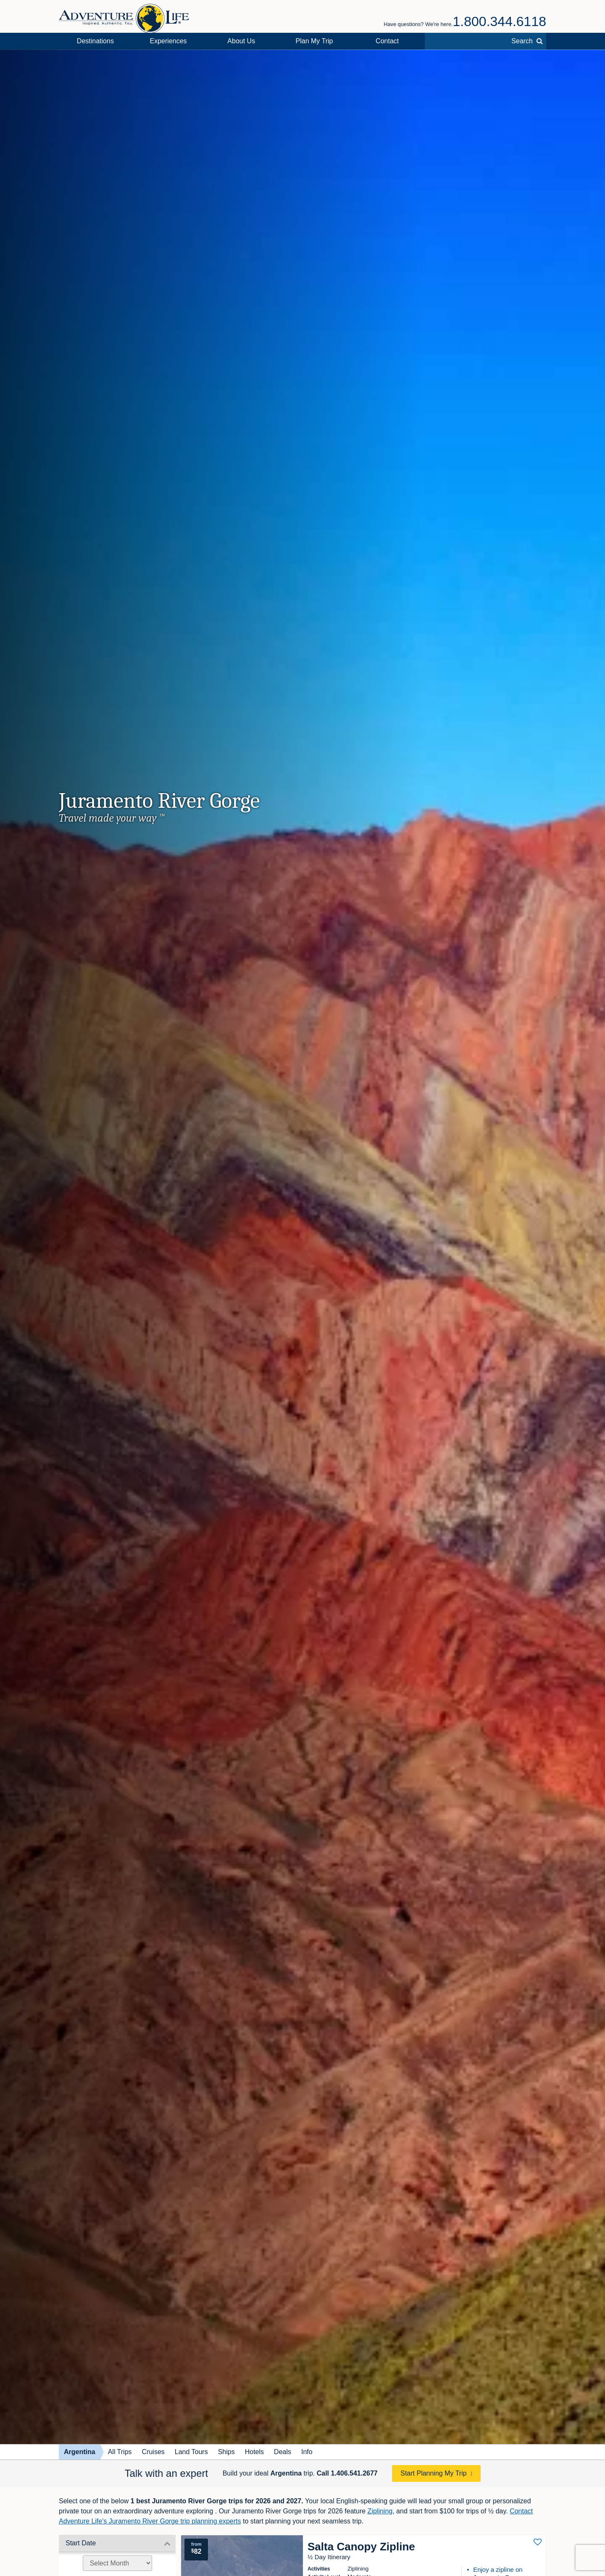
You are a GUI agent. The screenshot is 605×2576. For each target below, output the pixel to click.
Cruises (153, 2451)
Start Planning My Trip (433, 2473)
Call (347, 2473)
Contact (387, 41)
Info (307, 2451)
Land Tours (191, 2451)
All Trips (120, 2451)
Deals (282, 2451)
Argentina (79, 2451)
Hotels (254, 2451)
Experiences (168, 41)
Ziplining (380, 2511)
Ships (226, 2451)
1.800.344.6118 (499, 21)
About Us (241, 41)
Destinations (95, 41)
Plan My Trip (314, 41)
